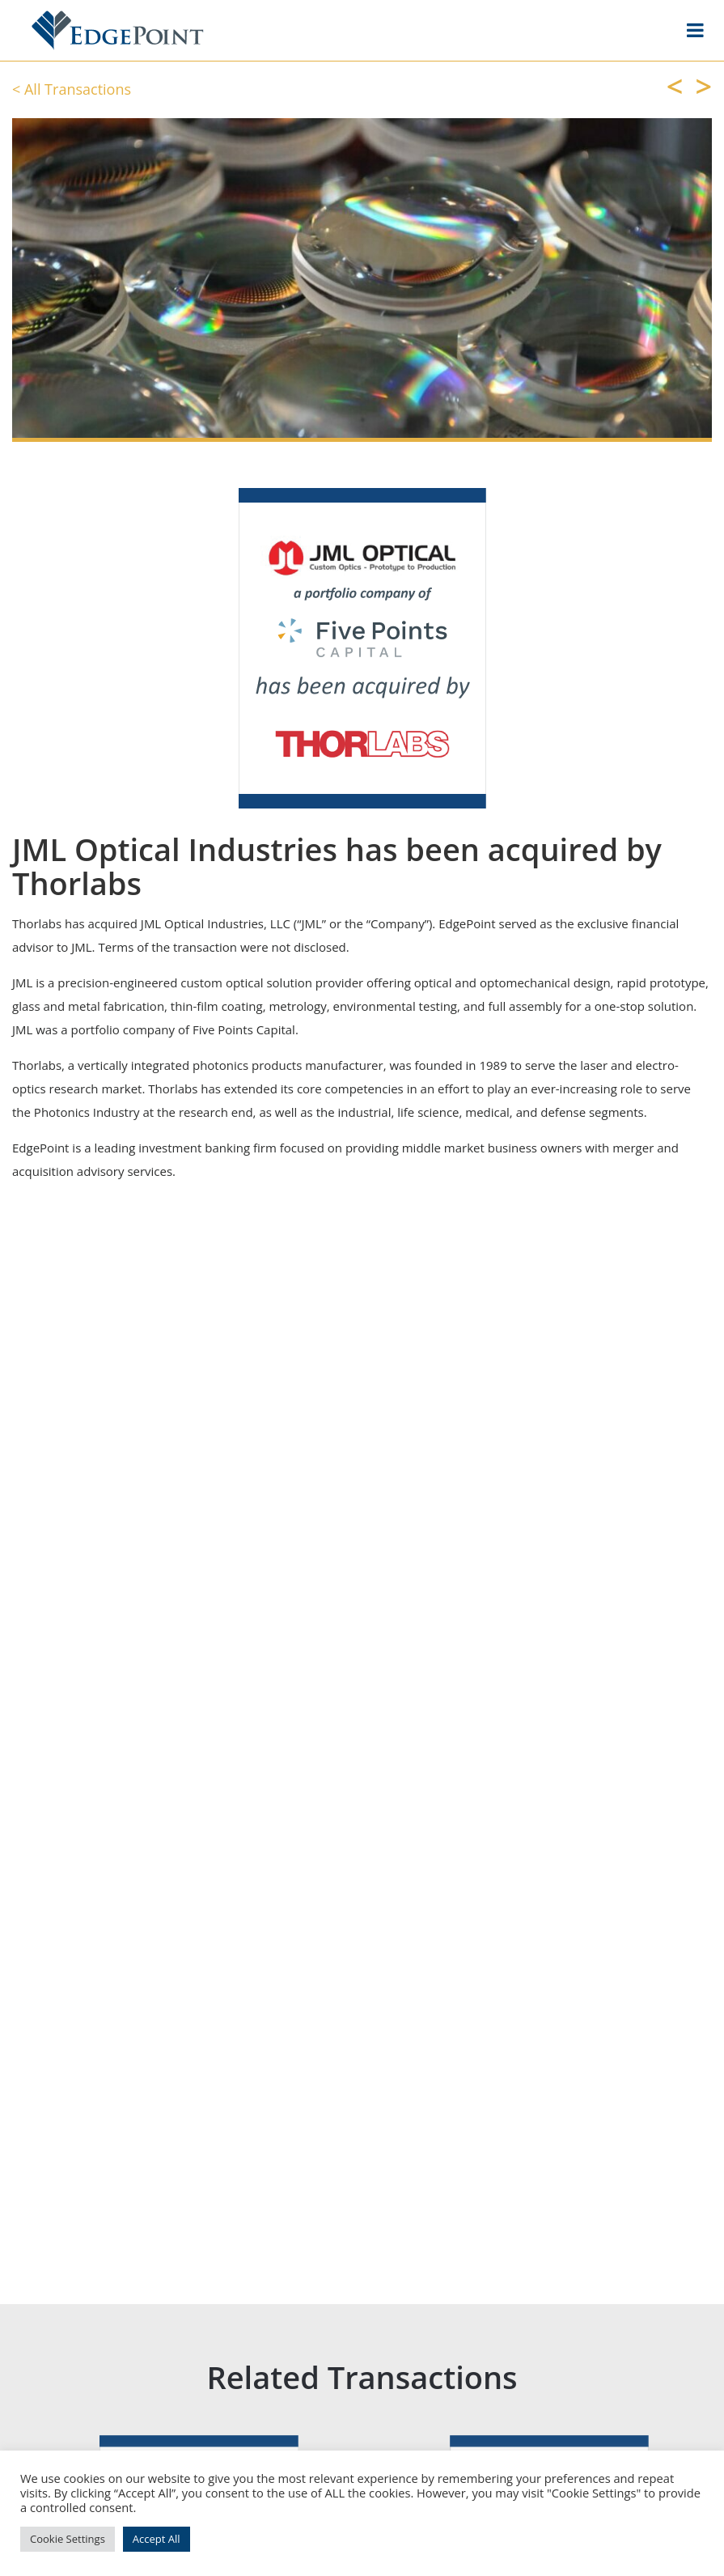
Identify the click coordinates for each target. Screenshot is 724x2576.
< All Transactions (71, 89)
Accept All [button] (156, 2538)
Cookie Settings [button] (67, 2538)
